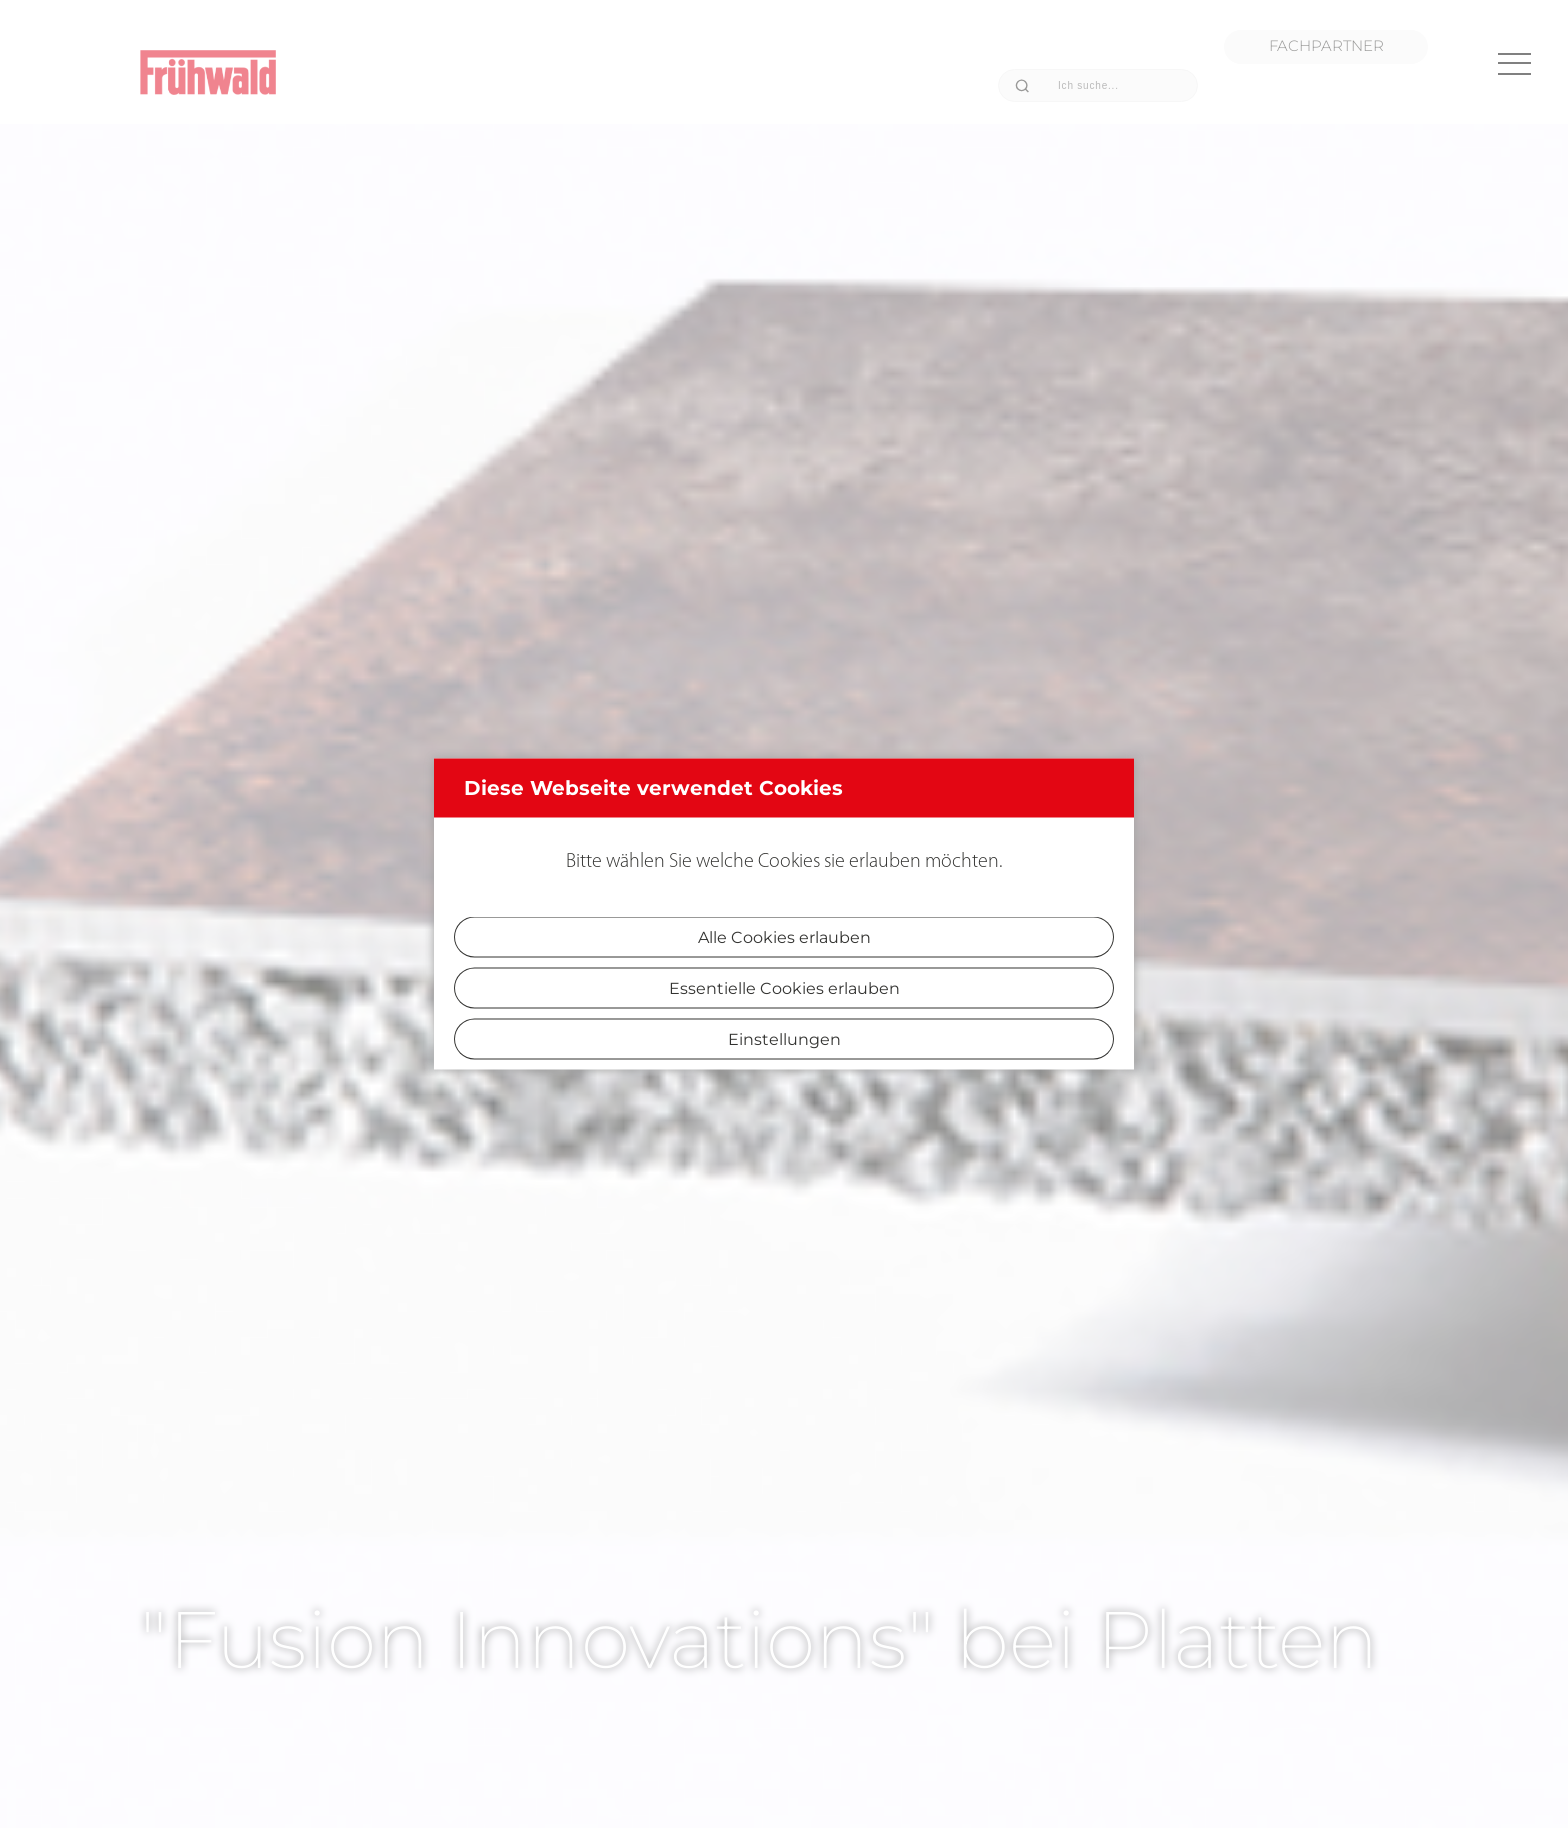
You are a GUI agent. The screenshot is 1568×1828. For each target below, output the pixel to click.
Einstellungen (784, 1039)
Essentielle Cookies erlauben (784, 988)
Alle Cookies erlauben (784, 937)
